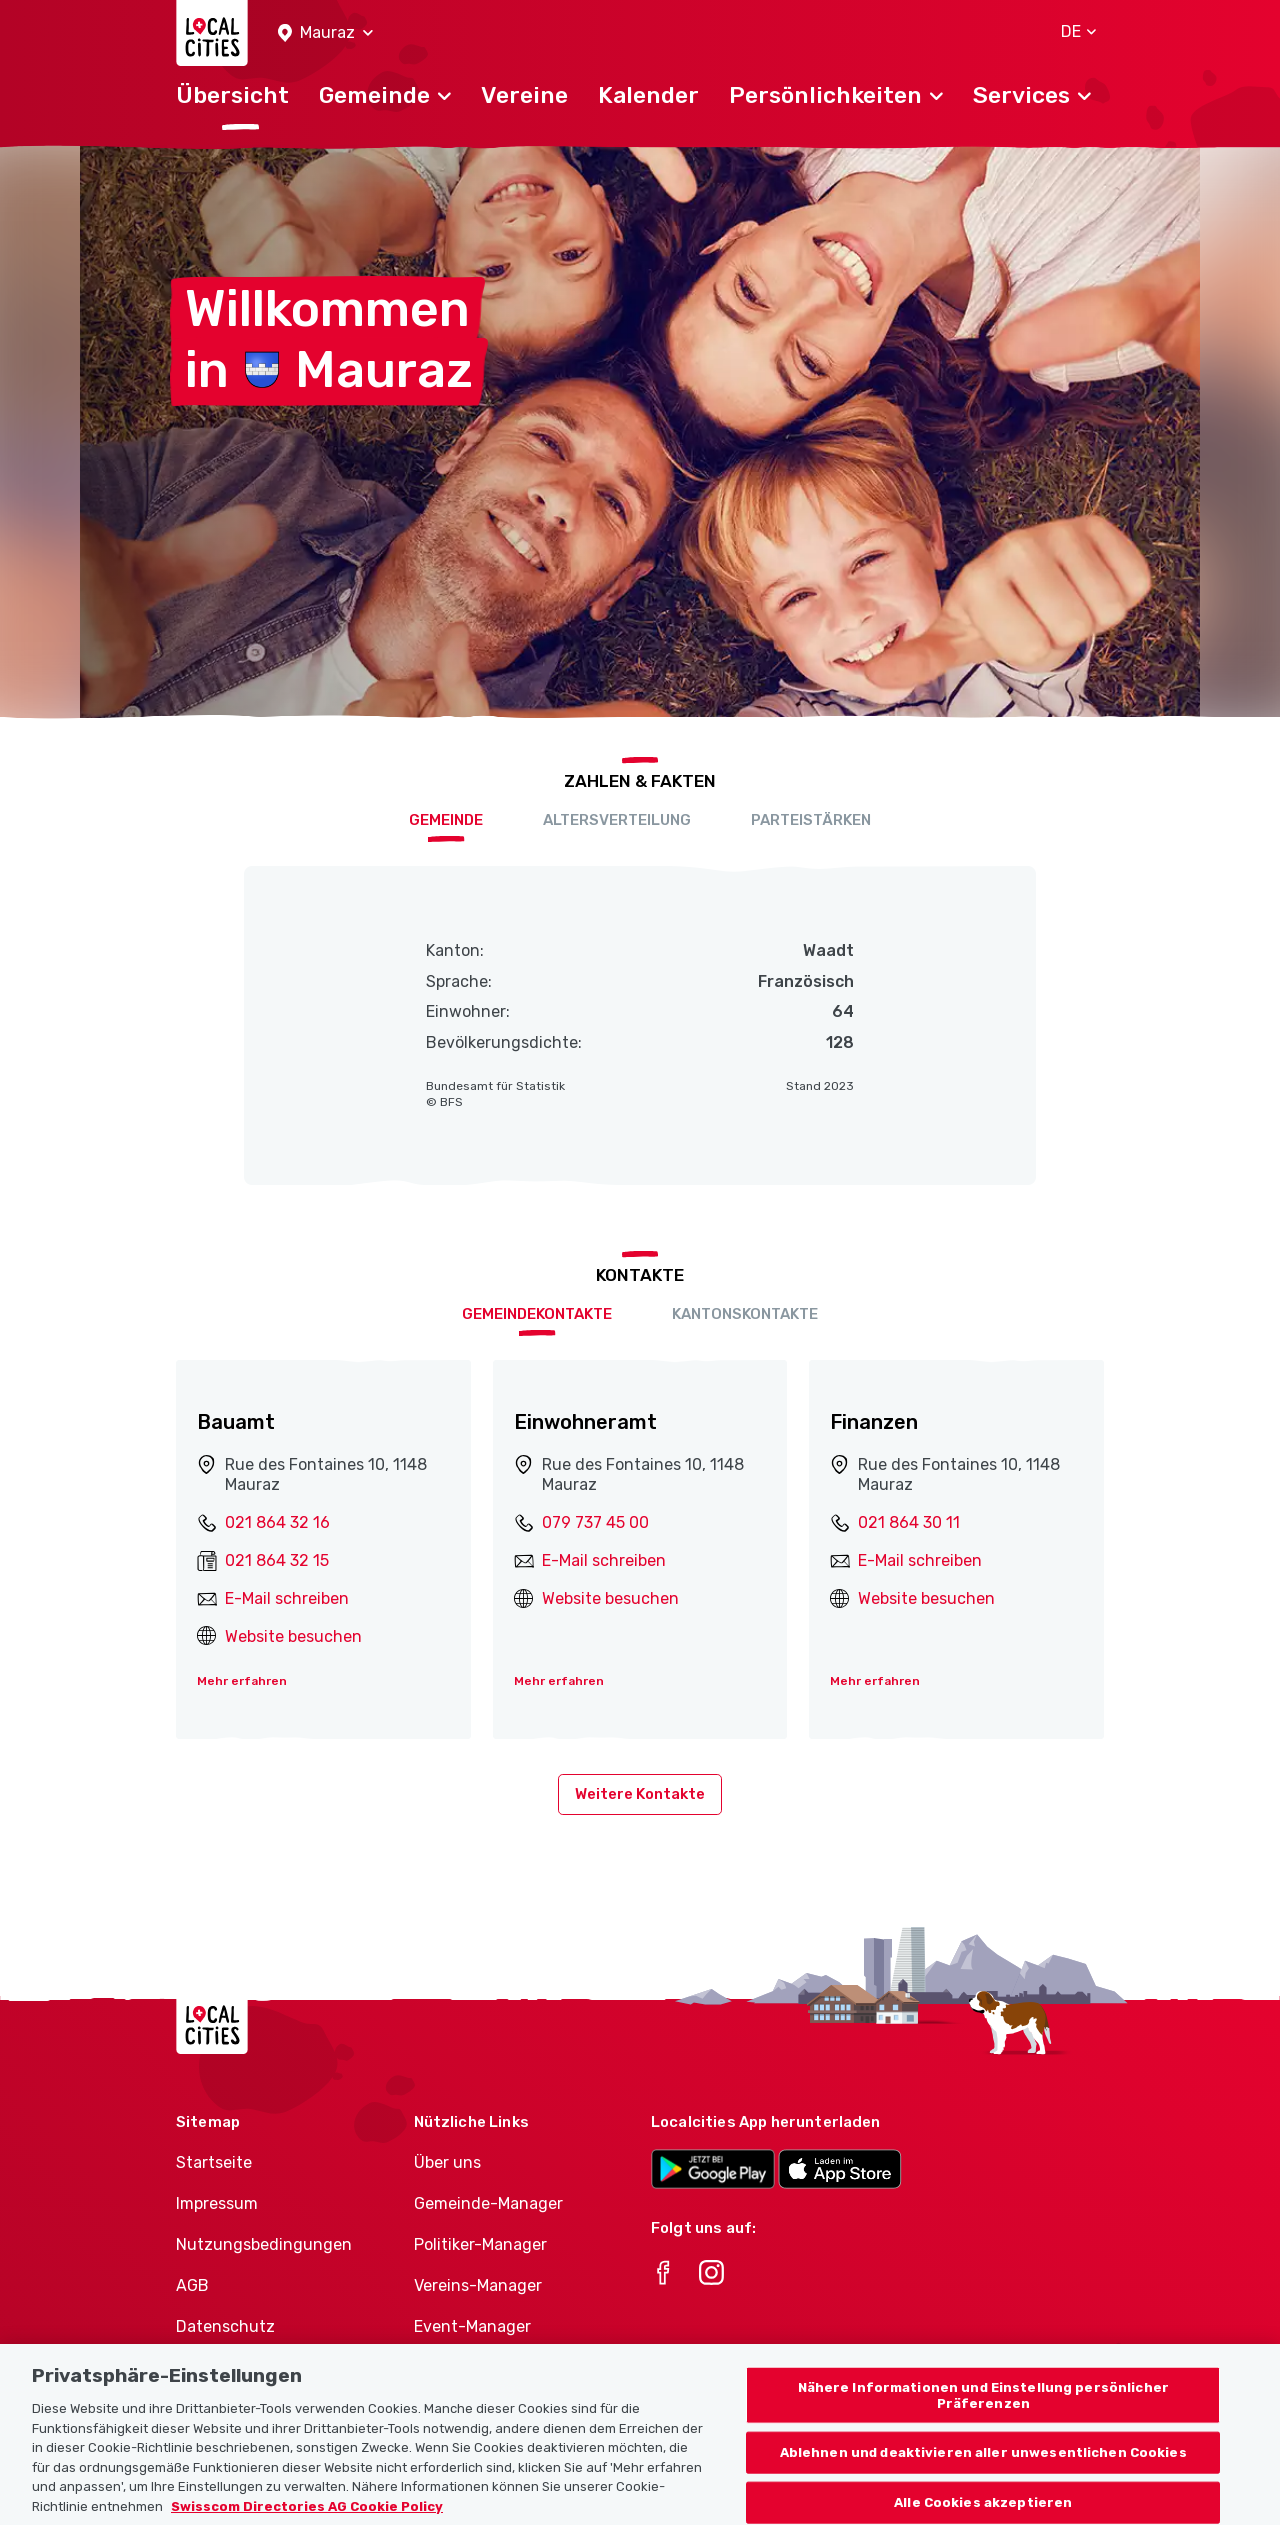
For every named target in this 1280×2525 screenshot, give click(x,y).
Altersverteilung (617, 820)
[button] (325, 33)
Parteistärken (811, 820)
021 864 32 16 (277, 1522)
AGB (192, 2285)
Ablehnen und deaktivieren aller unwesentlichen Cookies (983, 2469)
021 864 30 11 (909, 1522)
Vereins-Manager (478, 2285)
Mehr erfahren (242, 1681)
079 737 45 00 (595, 1522)
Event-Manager (472, 2326)
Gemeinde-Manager (488, 2203)
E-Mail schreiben (287, 1598)
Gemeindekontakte (537, 1314)
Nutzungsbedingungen (264, 2244)
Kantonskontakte (745, 1314)
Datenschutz (225, 2326)
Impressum (217, 2203)
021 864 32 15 (277, 1560)
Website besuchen (293, 1636)
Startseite (214, 2162)
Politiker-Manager (480, 2244)
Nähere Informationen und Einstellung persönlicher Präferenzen (983, 2412)
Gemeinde (446, 820)
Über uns (447, 2162)
